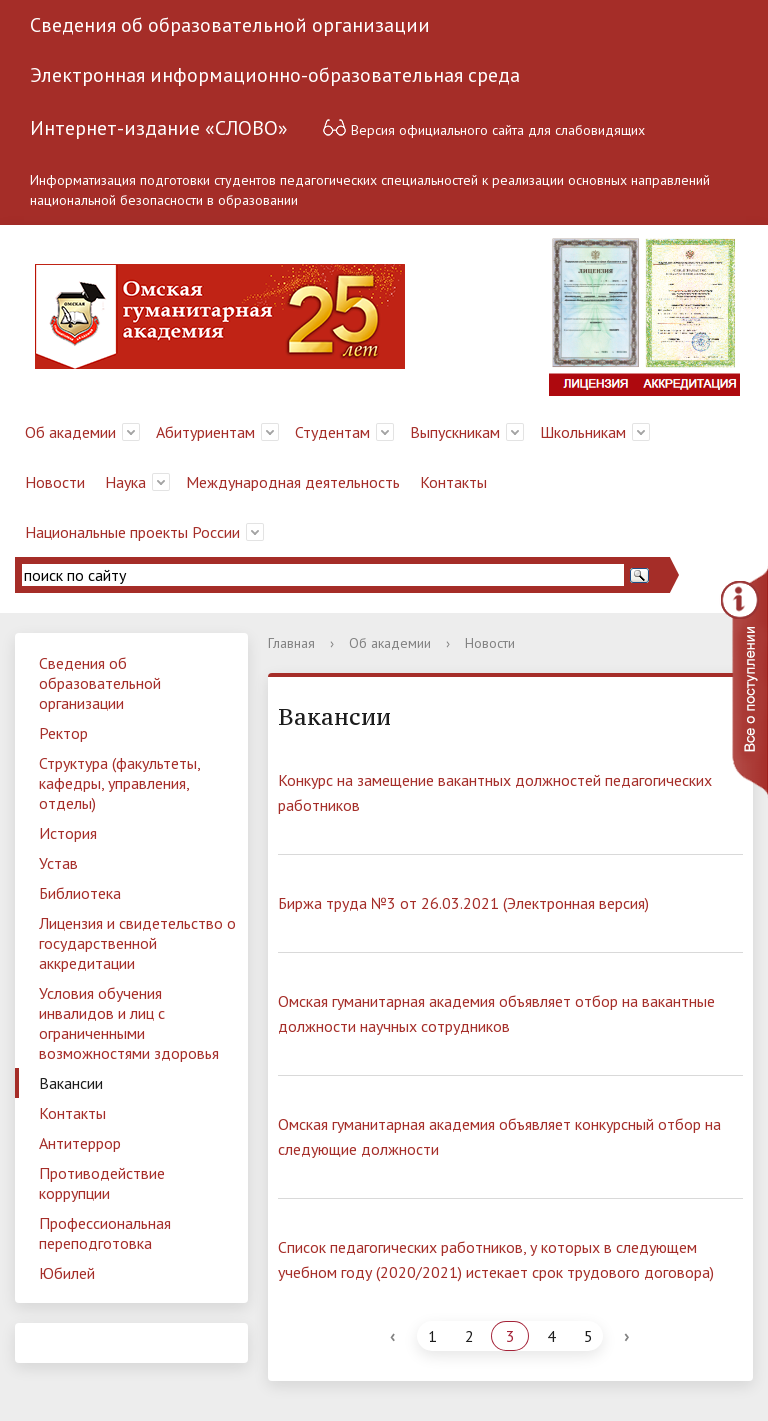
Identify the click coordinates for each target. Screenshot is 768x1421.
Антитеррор (80, 1143)
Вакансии (71, 1083)
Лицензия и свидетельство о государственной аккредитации (137, 943)
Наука (125, 482)
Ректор (63, 733)
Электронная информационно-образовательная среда (275, 75)
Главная (291, 643)
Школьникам (583, 432)
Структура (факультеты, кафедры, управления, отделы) (120, 783)
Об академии (70, 432)
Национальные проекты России (132, 532)
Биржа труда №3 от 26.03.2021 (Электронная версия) (463, 903)
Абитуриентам (205, 432)
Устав (58, 863)
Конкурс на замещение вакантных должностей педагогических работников (495, 792)
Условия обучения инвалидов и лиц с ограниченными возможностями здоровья (129, 1023)
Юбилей (67, 1273)
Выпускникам (455, 432)
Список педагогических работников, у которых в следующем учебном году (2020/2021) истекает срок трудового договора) (496, 1259)
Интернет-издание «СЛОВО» (159, 128)
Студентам (332, 432)
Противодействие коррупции (102, 1183)
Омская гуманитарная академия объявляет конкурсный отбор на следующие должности (499, 1136)
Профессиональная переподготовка (105, 1233)
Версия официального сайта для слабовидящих (483, 127)
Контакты (453, 482)
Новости (55, 482)
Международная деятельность (293, 482)
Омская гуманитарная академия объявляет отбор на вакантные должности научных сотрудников (496, 1013)
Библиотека (80, 893)
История (68, 833)
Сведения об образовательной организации (230, 25)
